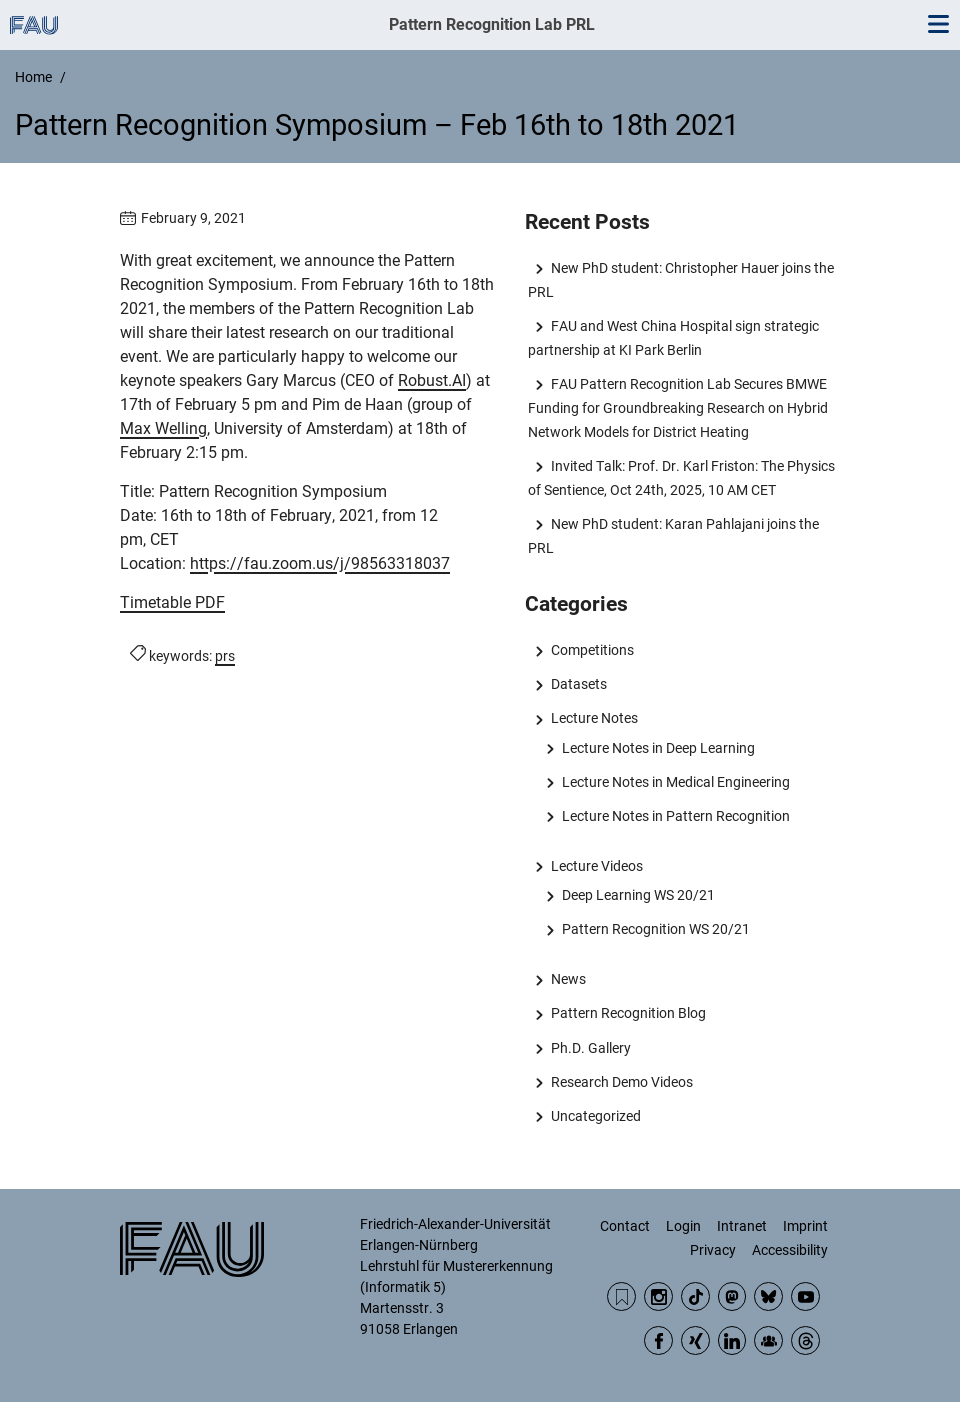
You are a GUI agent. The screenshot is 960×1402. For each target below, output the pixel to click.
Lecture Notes (594, 718)
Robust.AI (432, 380)
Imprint (805, 1226)
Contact (625, 1226)
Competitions (592, 650)
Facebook (658, 1340)
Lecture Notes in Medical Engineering (676, 782)
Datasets (579, 684)
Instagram (658, 1296)
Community (768, 1340)
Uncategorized (596, 1116)
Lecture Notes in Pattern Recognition (676, 816)
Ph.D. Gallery (591, 1048)
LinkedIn (732, 1340)
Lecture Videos (597, 866)
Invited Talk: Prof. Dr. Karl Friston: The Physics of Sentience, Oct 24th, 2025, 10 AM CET (681, 478)
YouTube (805, 1296)
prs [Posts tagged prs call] (225, 656)
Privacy (713, 1250)
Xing (695, 1340)
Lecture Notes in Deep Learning (658, 748)
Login (683, 1226)
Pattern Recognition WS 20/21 (656, 929)
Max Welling (163, 428)
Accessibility (790, 1250)
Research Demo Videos (622, 1082)
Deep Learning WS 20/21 (638, 895)
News (568, 979)
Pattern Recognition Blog (628, 1013)
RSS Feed (621, 1296)
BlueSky (768, 1296)
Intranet (742, 1226)
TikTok (695, 1296)
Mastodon (732, 1296)
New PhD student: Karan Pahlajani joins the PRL (673, 536)
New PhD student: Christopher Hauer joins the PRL (680, 280)
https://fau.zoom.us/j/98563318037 (320, 563)
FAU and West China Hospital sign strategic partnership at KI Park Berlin (673, 338)
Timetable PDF (172, 602)
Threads (805, 1340)
